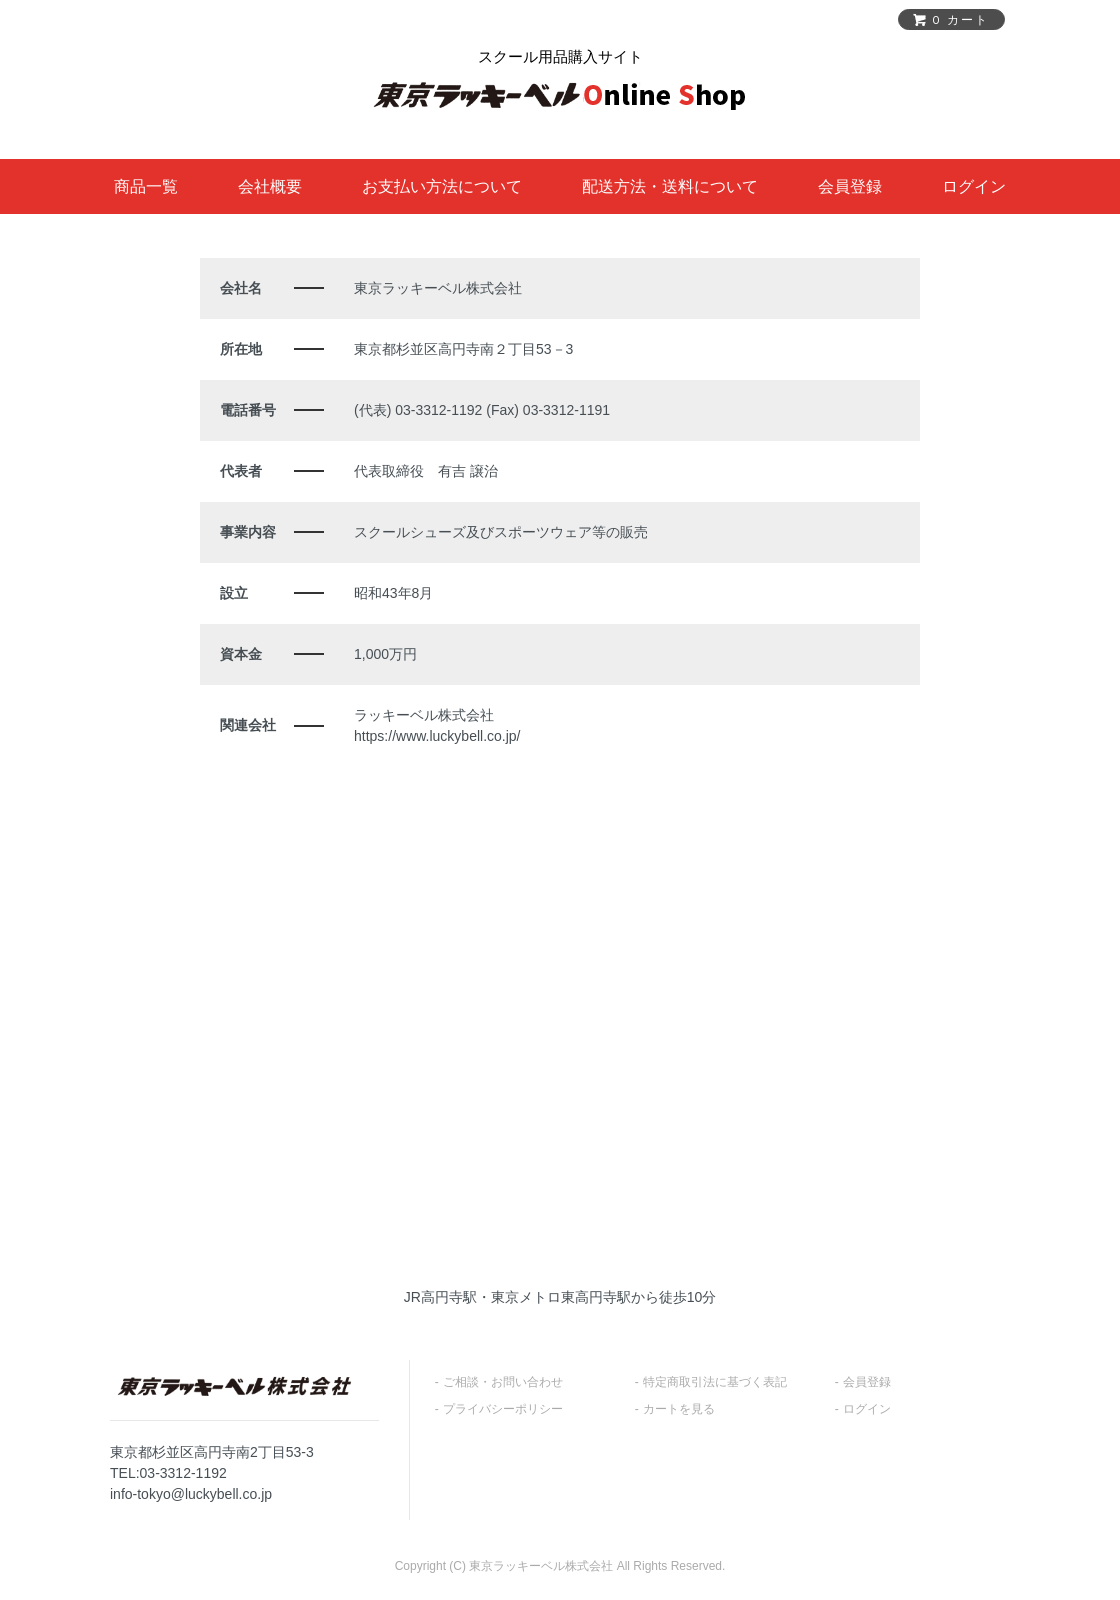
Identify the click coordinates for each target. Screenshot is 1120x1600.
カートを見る (679, 1409)
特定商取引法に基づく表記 (715, 1382)
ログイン (974, 186)
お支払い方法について (442, 186)
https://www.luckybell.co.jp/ (437, 736)
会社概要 (270, 186)
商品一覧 (146, 186)
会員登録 (850, 186)
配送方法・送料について (670, 186)
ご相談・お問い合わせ (503, 1382)
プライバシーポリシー (503, 1409)
